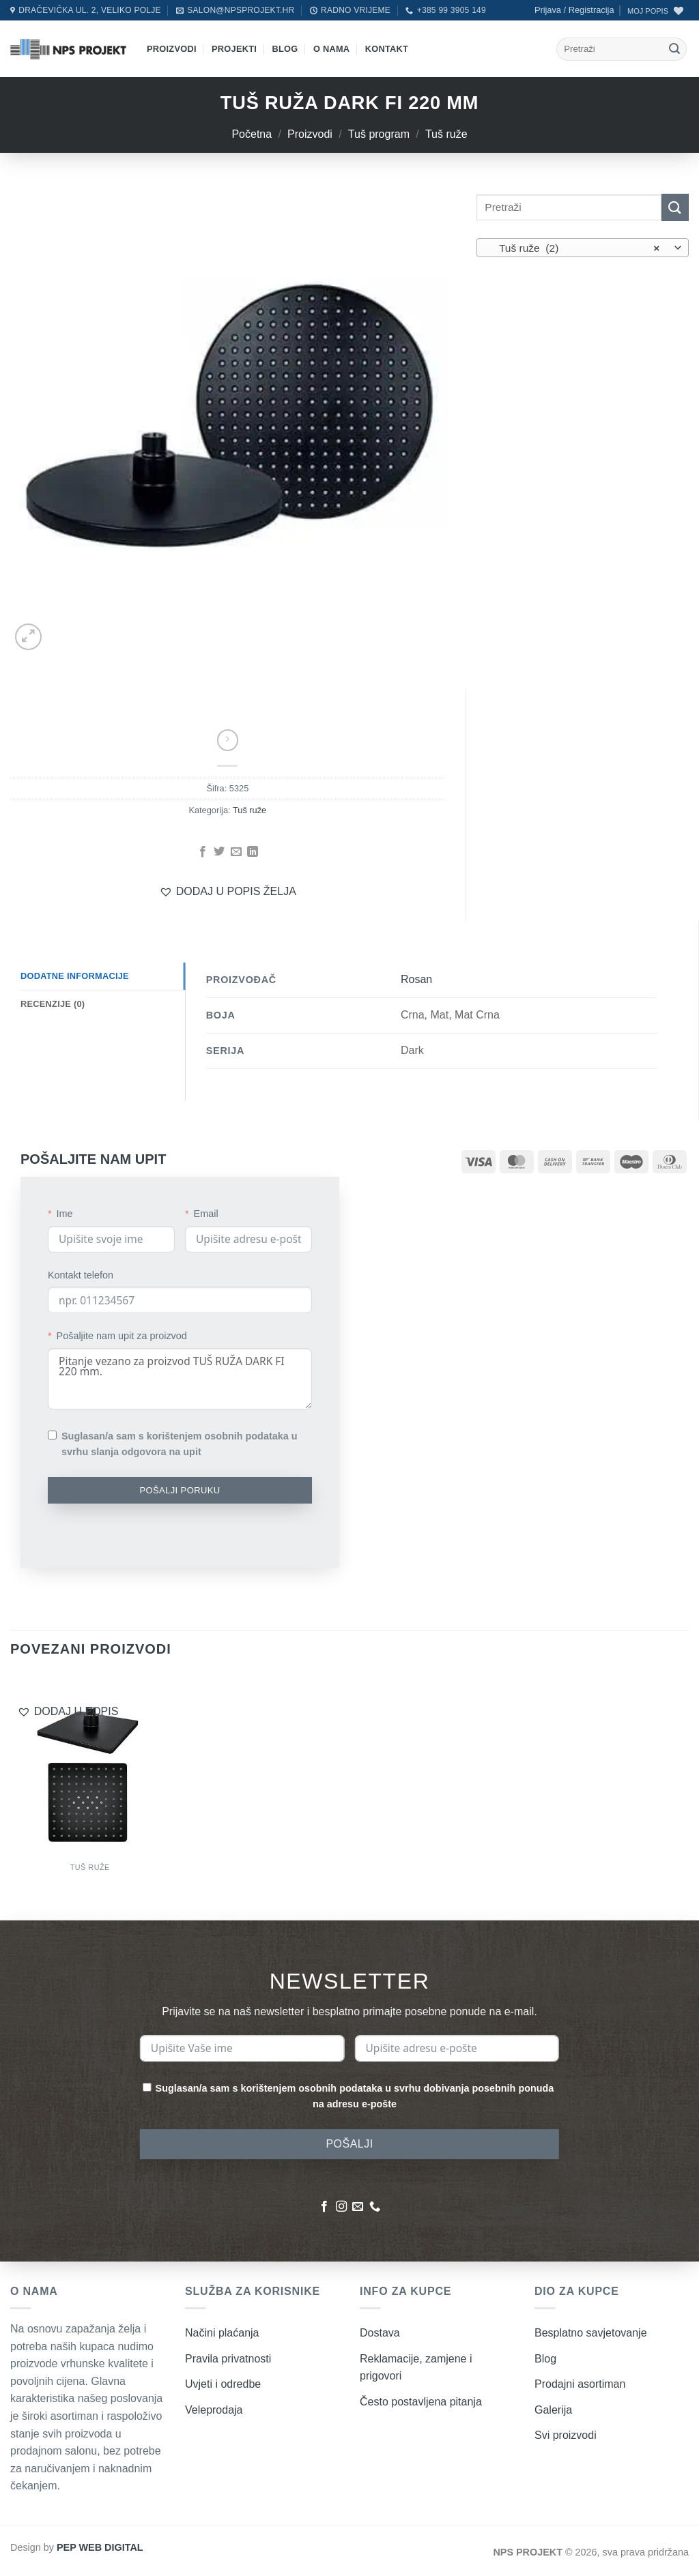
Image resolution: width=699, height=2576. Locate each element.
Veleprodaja (214, 2410)
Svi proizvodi (565, 2435)
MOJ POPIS (647, 11)
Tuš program (379, 134)
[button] (574, 10)
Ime (65, 1213)
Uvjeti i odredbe (223, 2384)
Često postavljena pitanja (421, 2401)
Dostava (380, 2333)
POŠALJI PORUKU (179, 1490)
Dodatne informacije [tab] (74, 976)
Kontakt (386, 49)
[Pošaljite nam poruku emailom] (357, 2207)
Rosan (416, 979)
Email (206, 1213)
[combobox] (582, 247)
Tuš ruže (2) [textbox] (574, 248)
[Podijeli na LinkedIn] (252, 852)
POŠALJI (349, 2144)
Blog (285, 49)
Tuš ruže (446, 134)
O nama (331, 49)
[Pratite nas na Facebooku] (324, 2207)
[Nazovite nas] (374, 2207)
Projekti (234, 49)
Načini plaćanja (222, 2333)
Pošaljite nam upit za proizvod (122, 1335)
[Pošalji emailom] (235, 852)
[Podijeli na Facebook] (202, 852)
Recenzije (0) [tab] (52, 1004)
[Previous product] (227, 739)
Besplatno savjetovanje (590, 2333)
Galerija (553, 2410)
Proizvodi (172, 49)
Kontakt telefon (80, 1275)
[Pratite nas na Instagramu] (341, 2207)
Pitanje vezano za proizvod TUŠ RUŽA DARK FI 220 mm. (180, 1378)
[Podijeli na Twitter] (219, 852)
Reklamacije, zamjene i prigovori (416, 2367)
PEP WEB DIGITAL (100, 2547)
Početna (251, 134)
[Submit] (674, 49)
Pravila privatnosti (228, 2359)
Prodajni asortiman (579, 2384)
